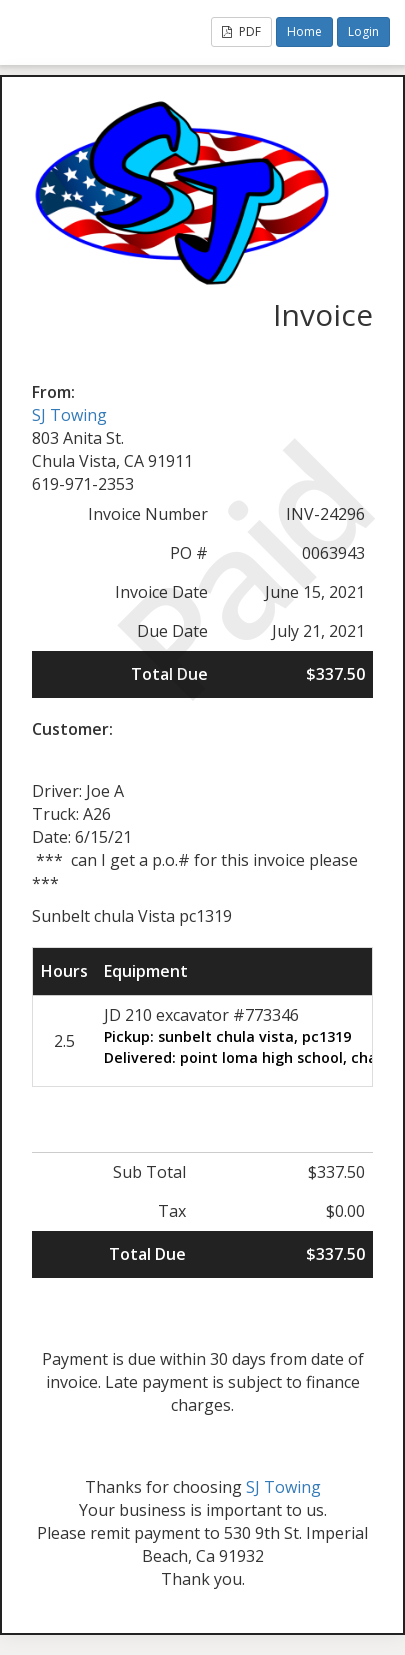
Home (304, 31)
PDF (241, 31)
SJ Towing (69, 415)
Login (363, 31)
